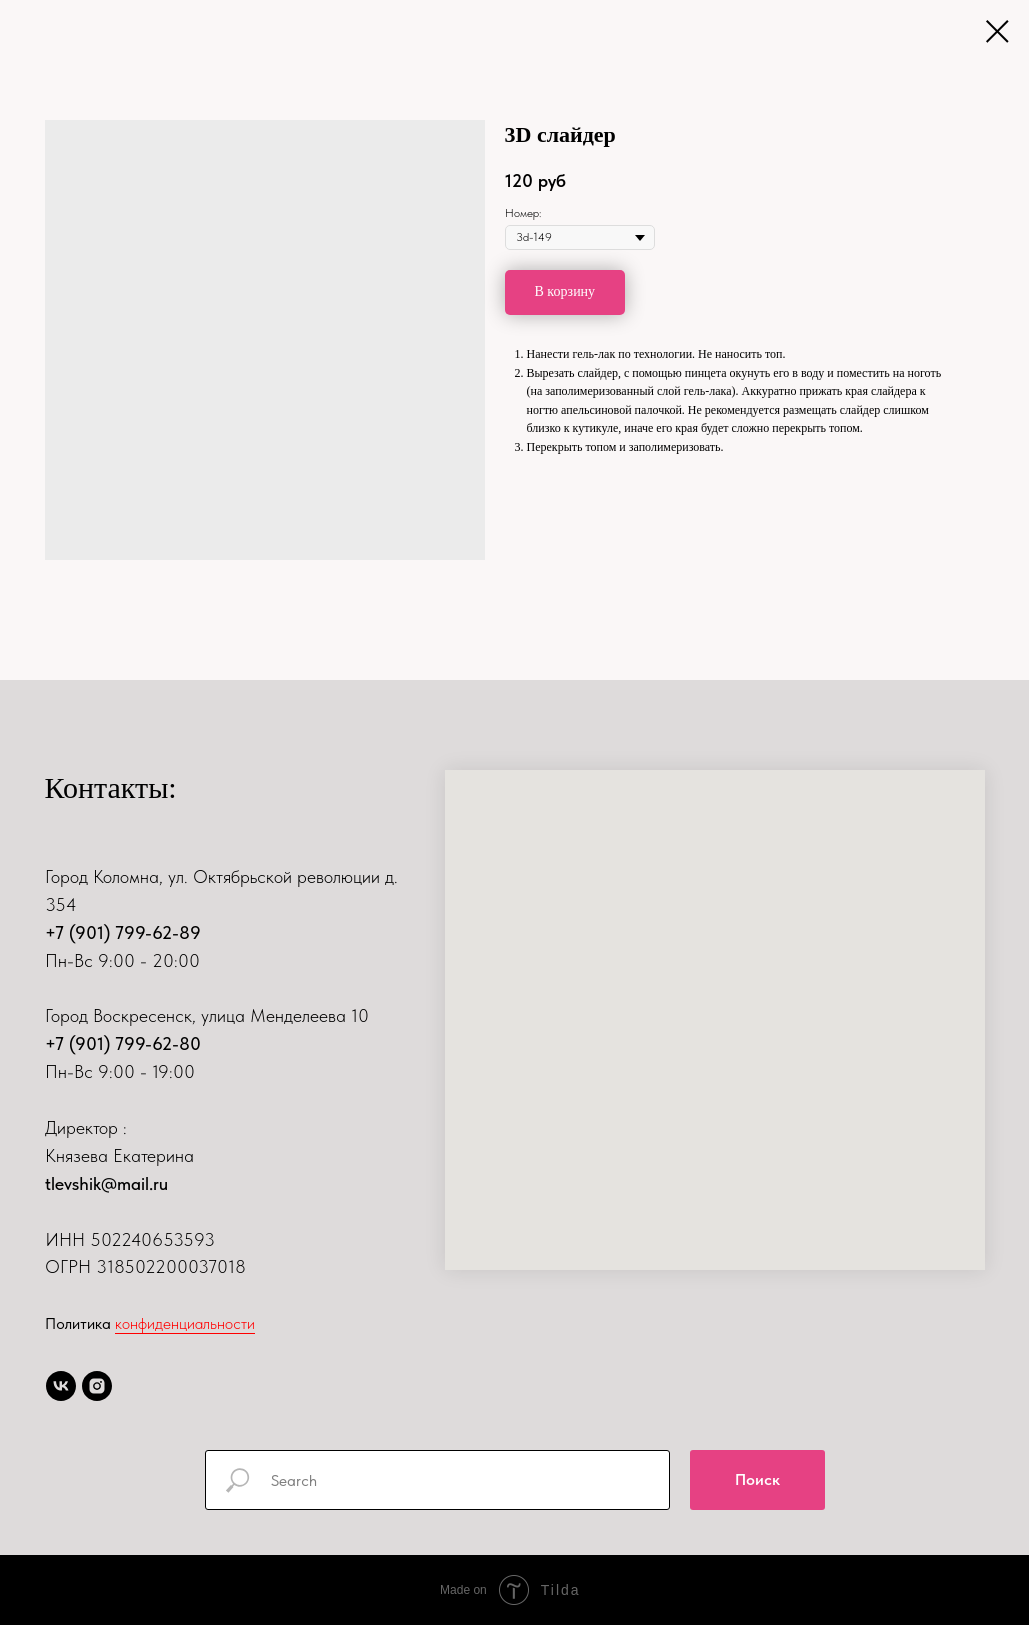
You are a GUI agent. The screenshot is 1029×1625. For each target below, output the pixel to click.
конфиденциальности (185, 1323)
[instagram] (97, 1386)
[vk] (61, 1386)
